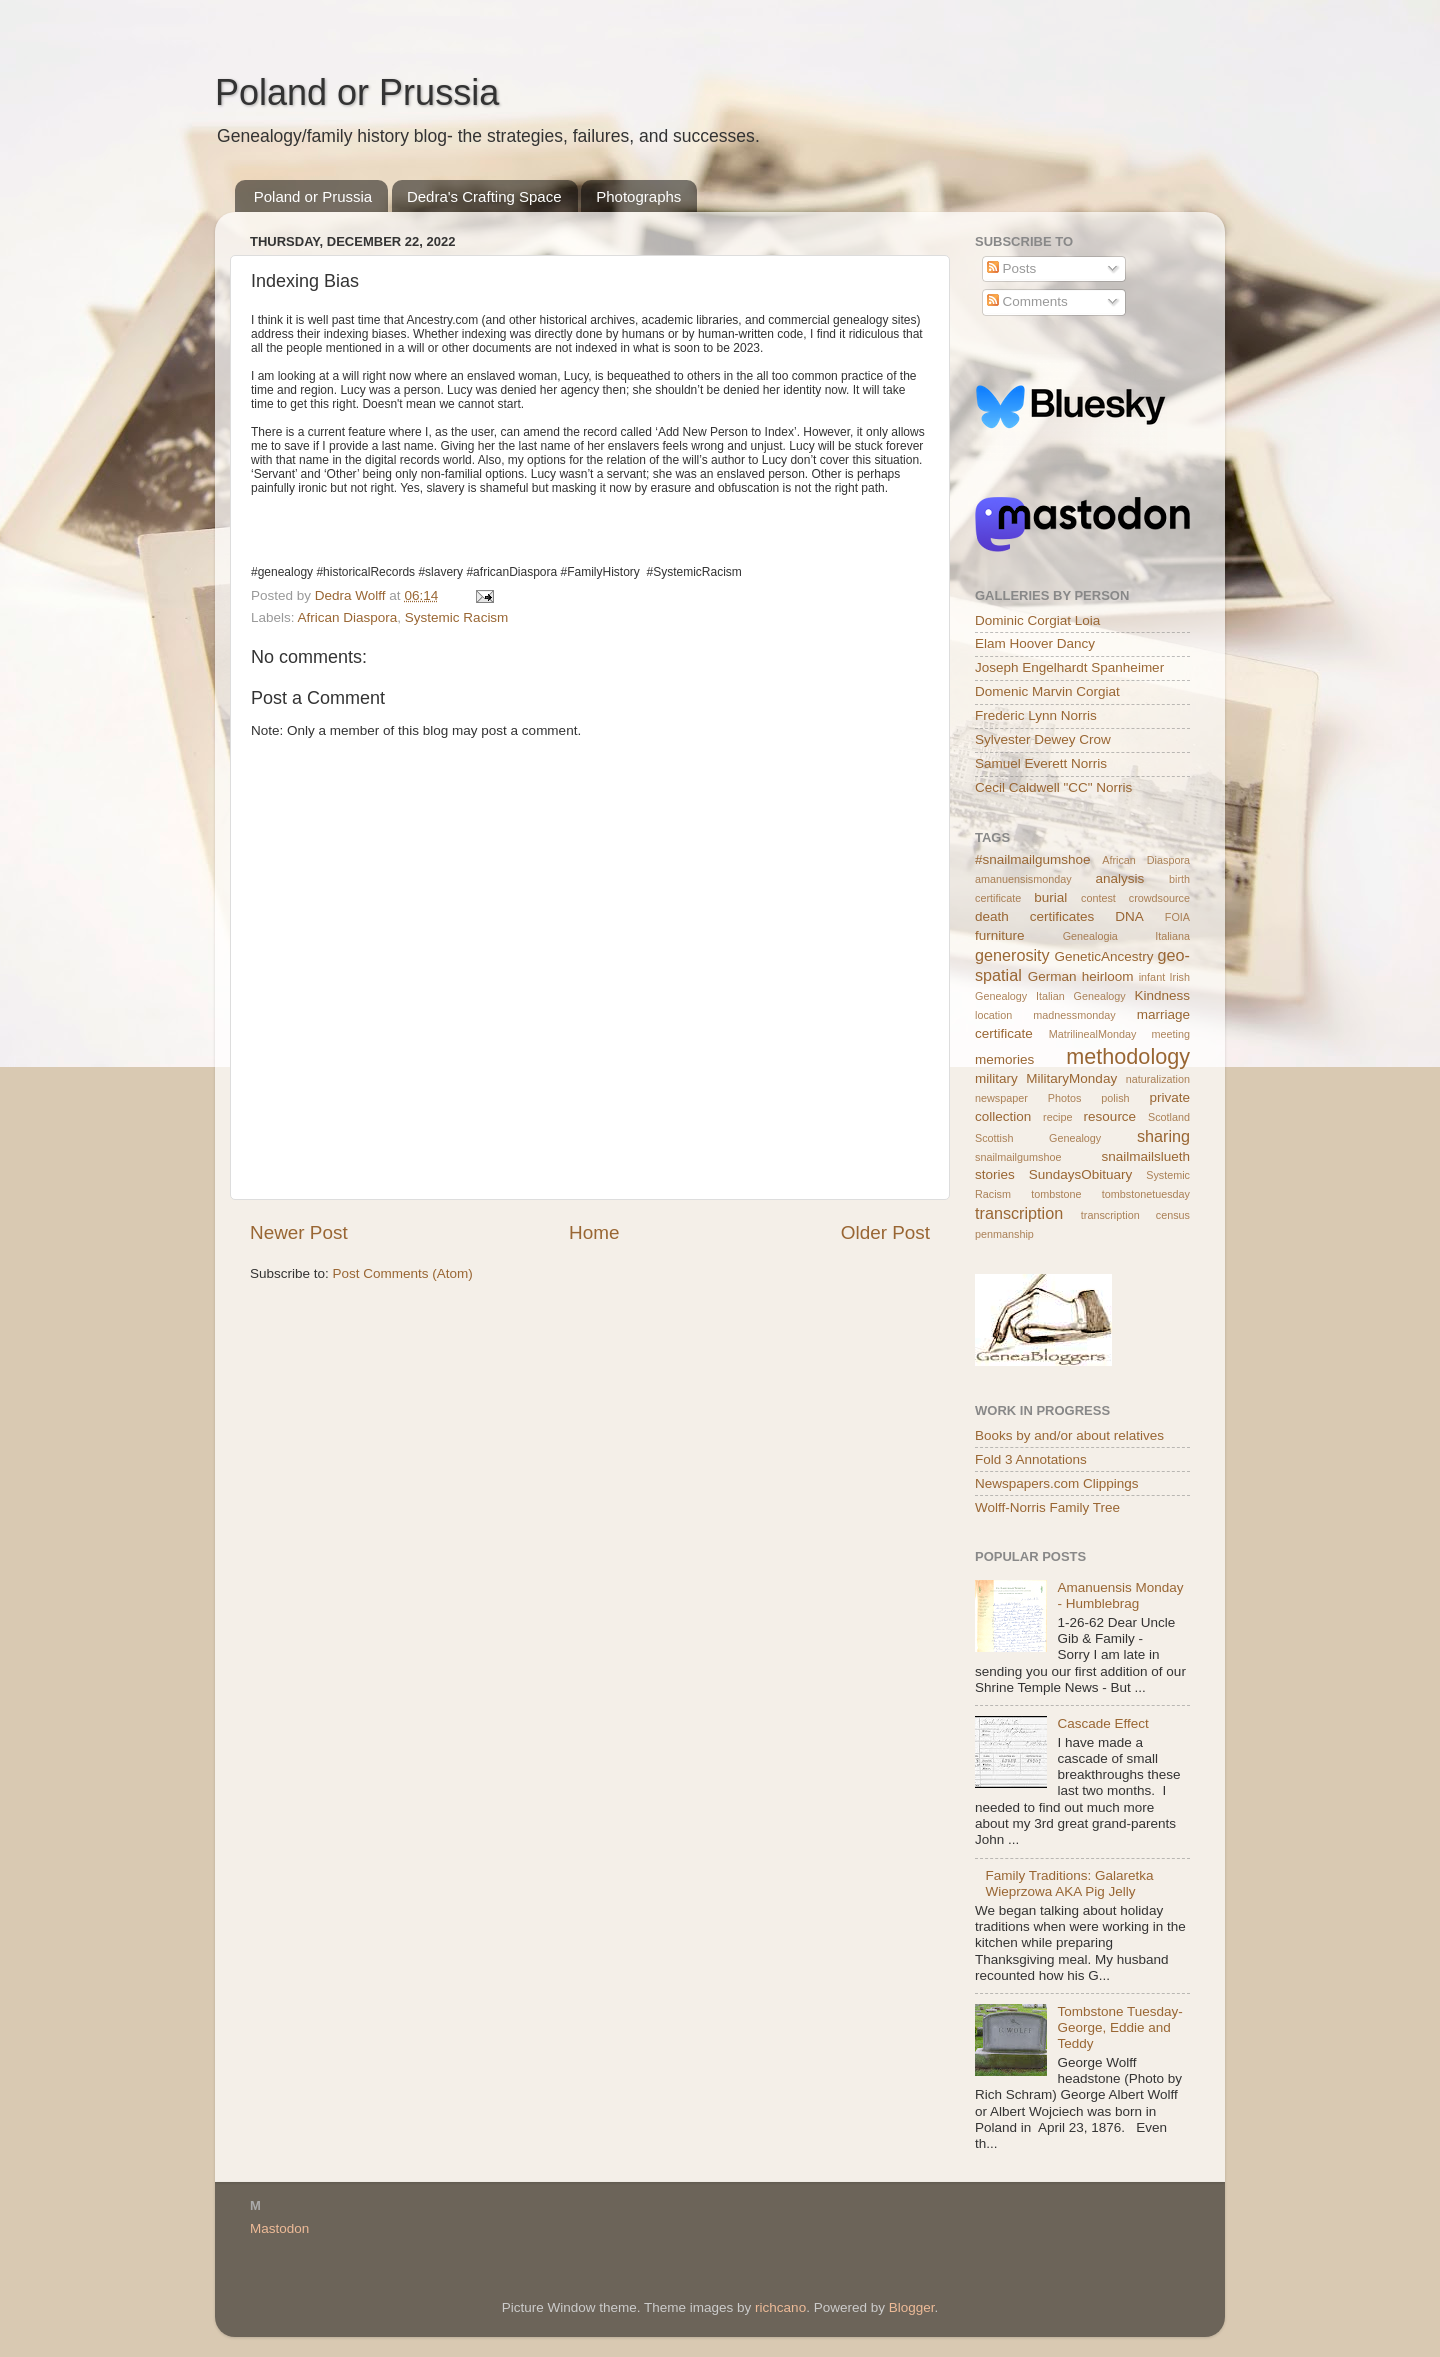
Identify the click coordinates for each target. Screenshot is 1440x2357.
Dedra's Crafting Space (484, 196)
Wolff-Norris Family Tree (1047, 1507)
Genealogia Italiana (1126, 936)
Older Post (885, 1232)
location (993, 1015)
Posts (1012, 268)
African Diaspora (348, 617)
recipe (1057, 1117)
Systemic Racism (457, 617)
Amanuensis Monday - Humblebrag (1120, 1595)
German (1052, 976)
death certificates (1034, 916)
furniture (1000, 935)
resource (1110, 1116)
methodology (1128, 1056)
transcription (1019, 1213)
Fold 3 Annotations (1031, 1459)
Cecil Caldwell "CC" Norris (1053, 787)
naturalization (1158, 1079)
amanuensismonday (1023, 879)
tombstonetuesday (1146, 1194)
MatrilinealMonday (1093, 1034)
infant (1152, 977)
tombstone (1056, 1194)
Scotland (1169, 1117)
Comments (1027, 301)
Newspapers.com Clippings (1057, 1483)
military (996, 1078)
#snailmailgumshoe (1033, 859)
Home (594, 1232)
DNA (1129, 916)
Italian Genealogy (1081, 996)
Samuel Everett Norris (1041, 763)
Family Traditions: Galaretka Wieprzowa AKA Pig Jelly (1069, 1883)
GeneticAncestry (1103, 956)
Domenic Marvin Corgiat (1047, 691)
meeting (1171, 1034)
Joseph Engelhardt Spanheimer (1069, 667)
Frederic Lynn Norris (1036, 715)
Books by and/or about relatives (1069, 1435)
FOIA (1177, 917)
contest (1098, 898)
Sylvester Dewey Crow (1043, 739)
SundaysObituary (1081, 1174)
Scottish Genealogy (1038, 1138)
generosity (1012, 955)
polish (1115, 1098)
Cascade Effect (1102, 1723)
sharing (1163, 1136)
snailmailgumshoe (1018, 1157)
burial (1050, 897)
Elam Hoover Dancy (1035, 643)
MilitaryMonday (1071, 1078)
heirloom (1108, 976)
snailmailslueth (1145, 1156)
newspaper (1001, 1098)
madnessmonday (1074, 1015)
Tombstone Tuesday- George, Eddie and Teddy (1119, 2027)
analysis (1120, 878)
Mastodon (279, 2228)
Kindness (1162, 995)
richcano (780, 2307)
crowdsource (1159, 898)
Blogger (912, 2307)
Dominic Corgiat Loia (1037, 620)
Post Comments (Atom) (403, 1273)
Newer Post (299, 1232)
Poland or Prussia (357, 92)
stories (995, 1174)
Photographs (638, 196)
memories (1004, 1059)
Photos (1065, 1098)
